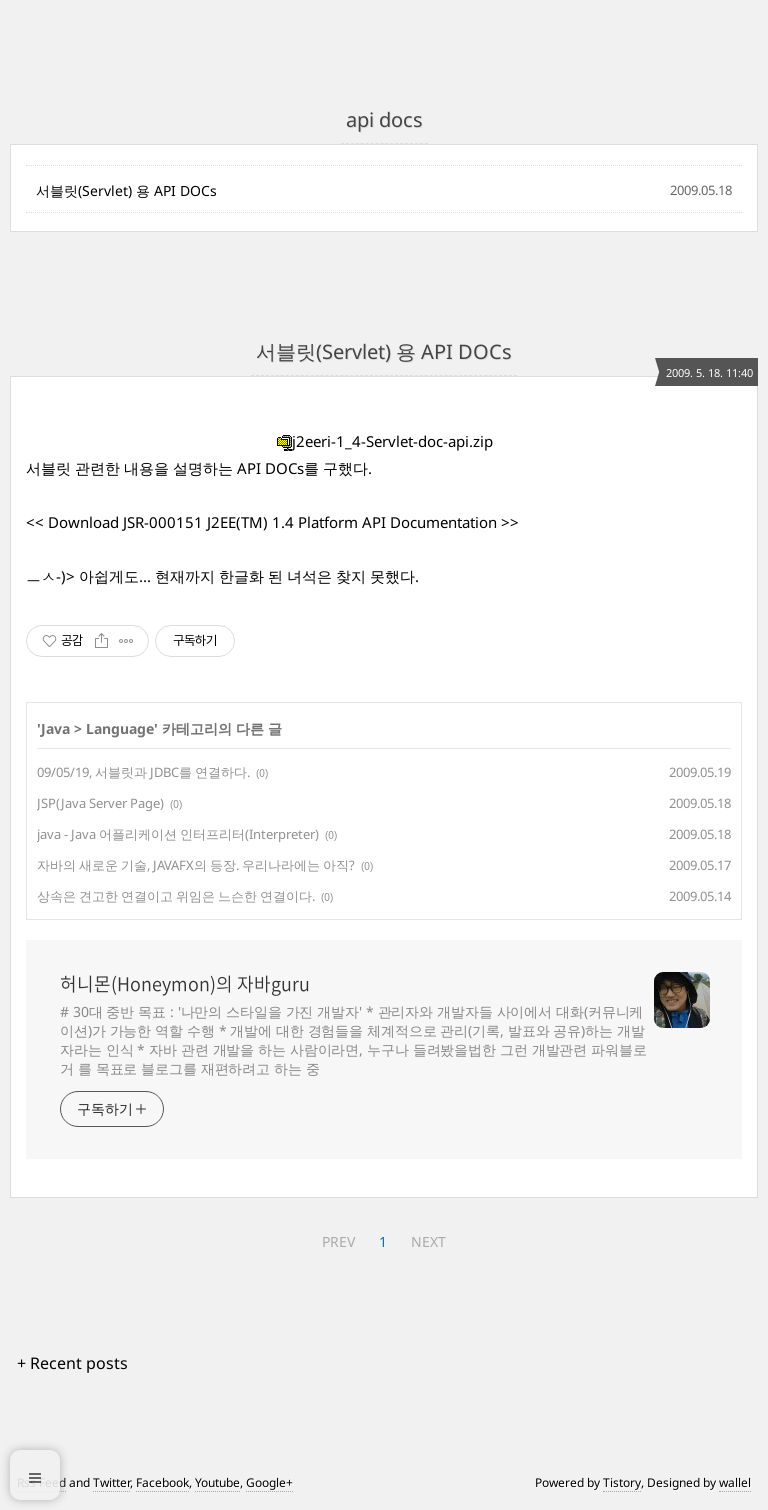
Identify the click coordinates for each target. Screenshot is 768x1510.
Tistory (622, 1482)
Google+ (269, 1482)
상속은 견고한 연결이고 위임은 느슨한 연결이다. (176, 896)
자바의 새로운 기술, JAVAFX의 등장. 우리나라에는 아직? (196, 865)
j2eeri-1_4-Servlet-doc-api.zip (384, 441)
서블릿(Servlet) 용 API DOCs (126, 190)
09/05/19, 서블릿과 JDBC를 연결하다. (143, 772)
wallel (735, 1482)
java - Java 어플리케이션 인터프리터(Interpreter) (178, 834)
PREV (338, 1241)
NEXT (428, 1241)
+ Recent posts (72, 1363)
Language (120, 728)
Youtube (217, 1482)
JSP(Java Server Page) (100, 803)
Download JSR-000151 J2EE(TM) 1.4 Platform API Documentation (272, 522)
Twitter (111, 1482)
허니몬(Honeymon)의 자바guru (185, 984)
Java (55, 728)
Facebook (162, 1482)
